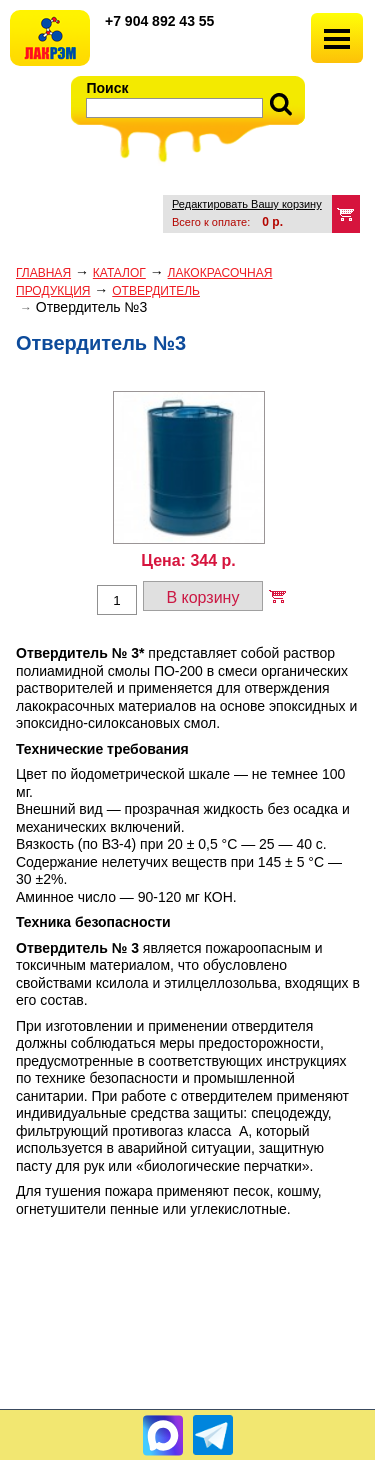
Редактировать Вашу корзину (247, 204)
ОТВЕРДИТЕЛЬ (156, 291)
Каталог (119, 273)
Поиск (108, 88)
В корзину (202, 597)
